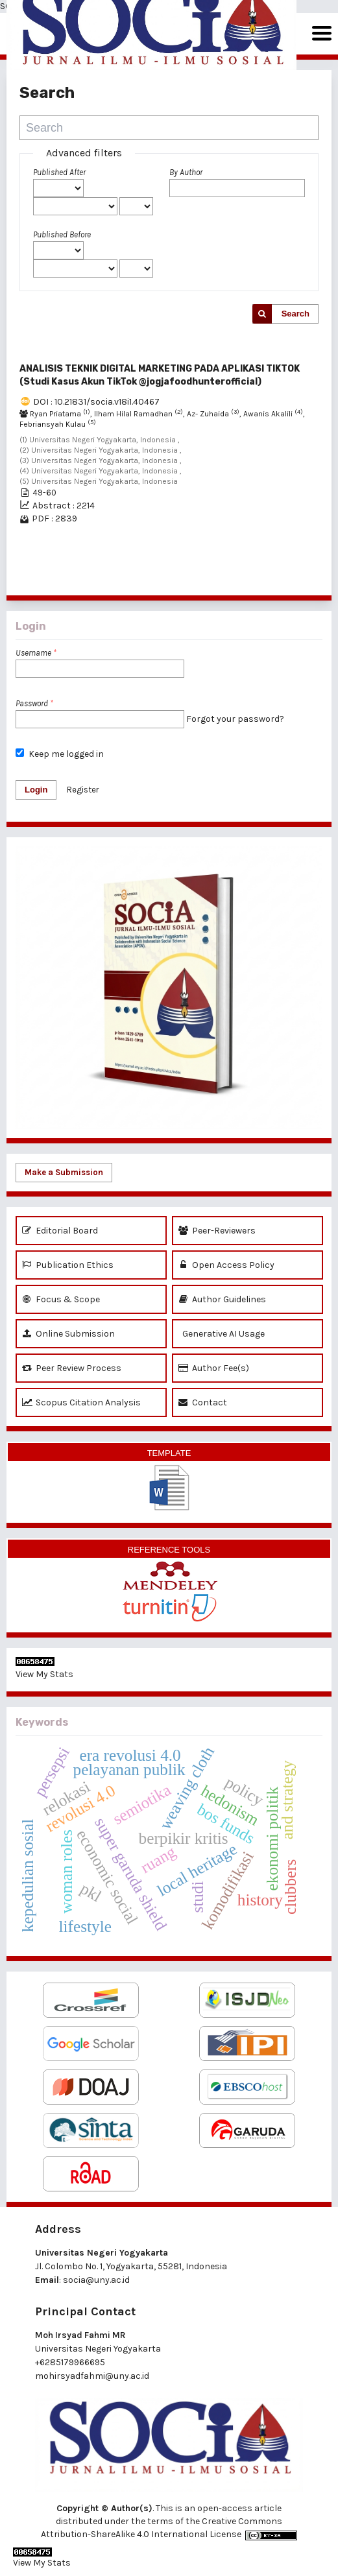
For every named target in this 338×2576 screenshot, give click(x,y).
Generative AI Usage (221, 1333)
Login (36, 789)
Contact (202, 1402)
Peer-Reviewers (217, 1230)
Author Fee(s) (213, 1368)
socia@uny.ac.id (96, 2279)
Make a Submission (64, 1172)
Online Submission (68, 1334)
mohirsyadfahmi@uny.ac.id (92, 2375)
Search (295, 313)
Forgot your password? (235, 718)
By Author (185, 172)
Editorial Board (60, 1230)
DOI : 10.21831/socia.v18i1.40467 (96, 401)
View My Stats (44, 1674)
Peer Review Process (71, 1368)
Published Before (62, 234)
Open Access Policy (226, 1265)
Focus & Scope (61, 1299)
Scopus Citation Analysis (81, 1402)
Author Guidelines (222, 1299)
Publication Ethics (68, 1265)
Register (83, 789)
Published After (59, 172)
